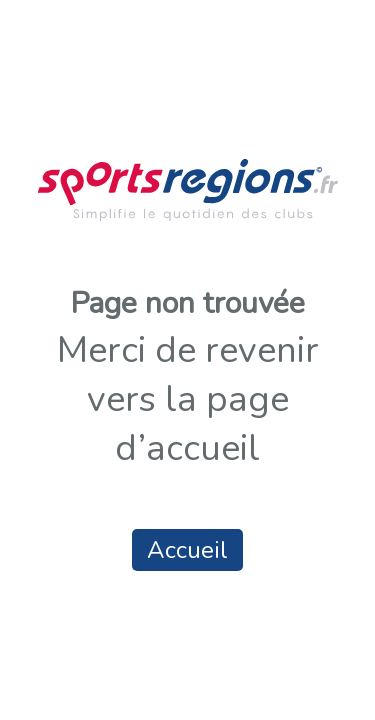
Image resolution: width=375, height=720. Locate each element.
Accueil (187, 550)
